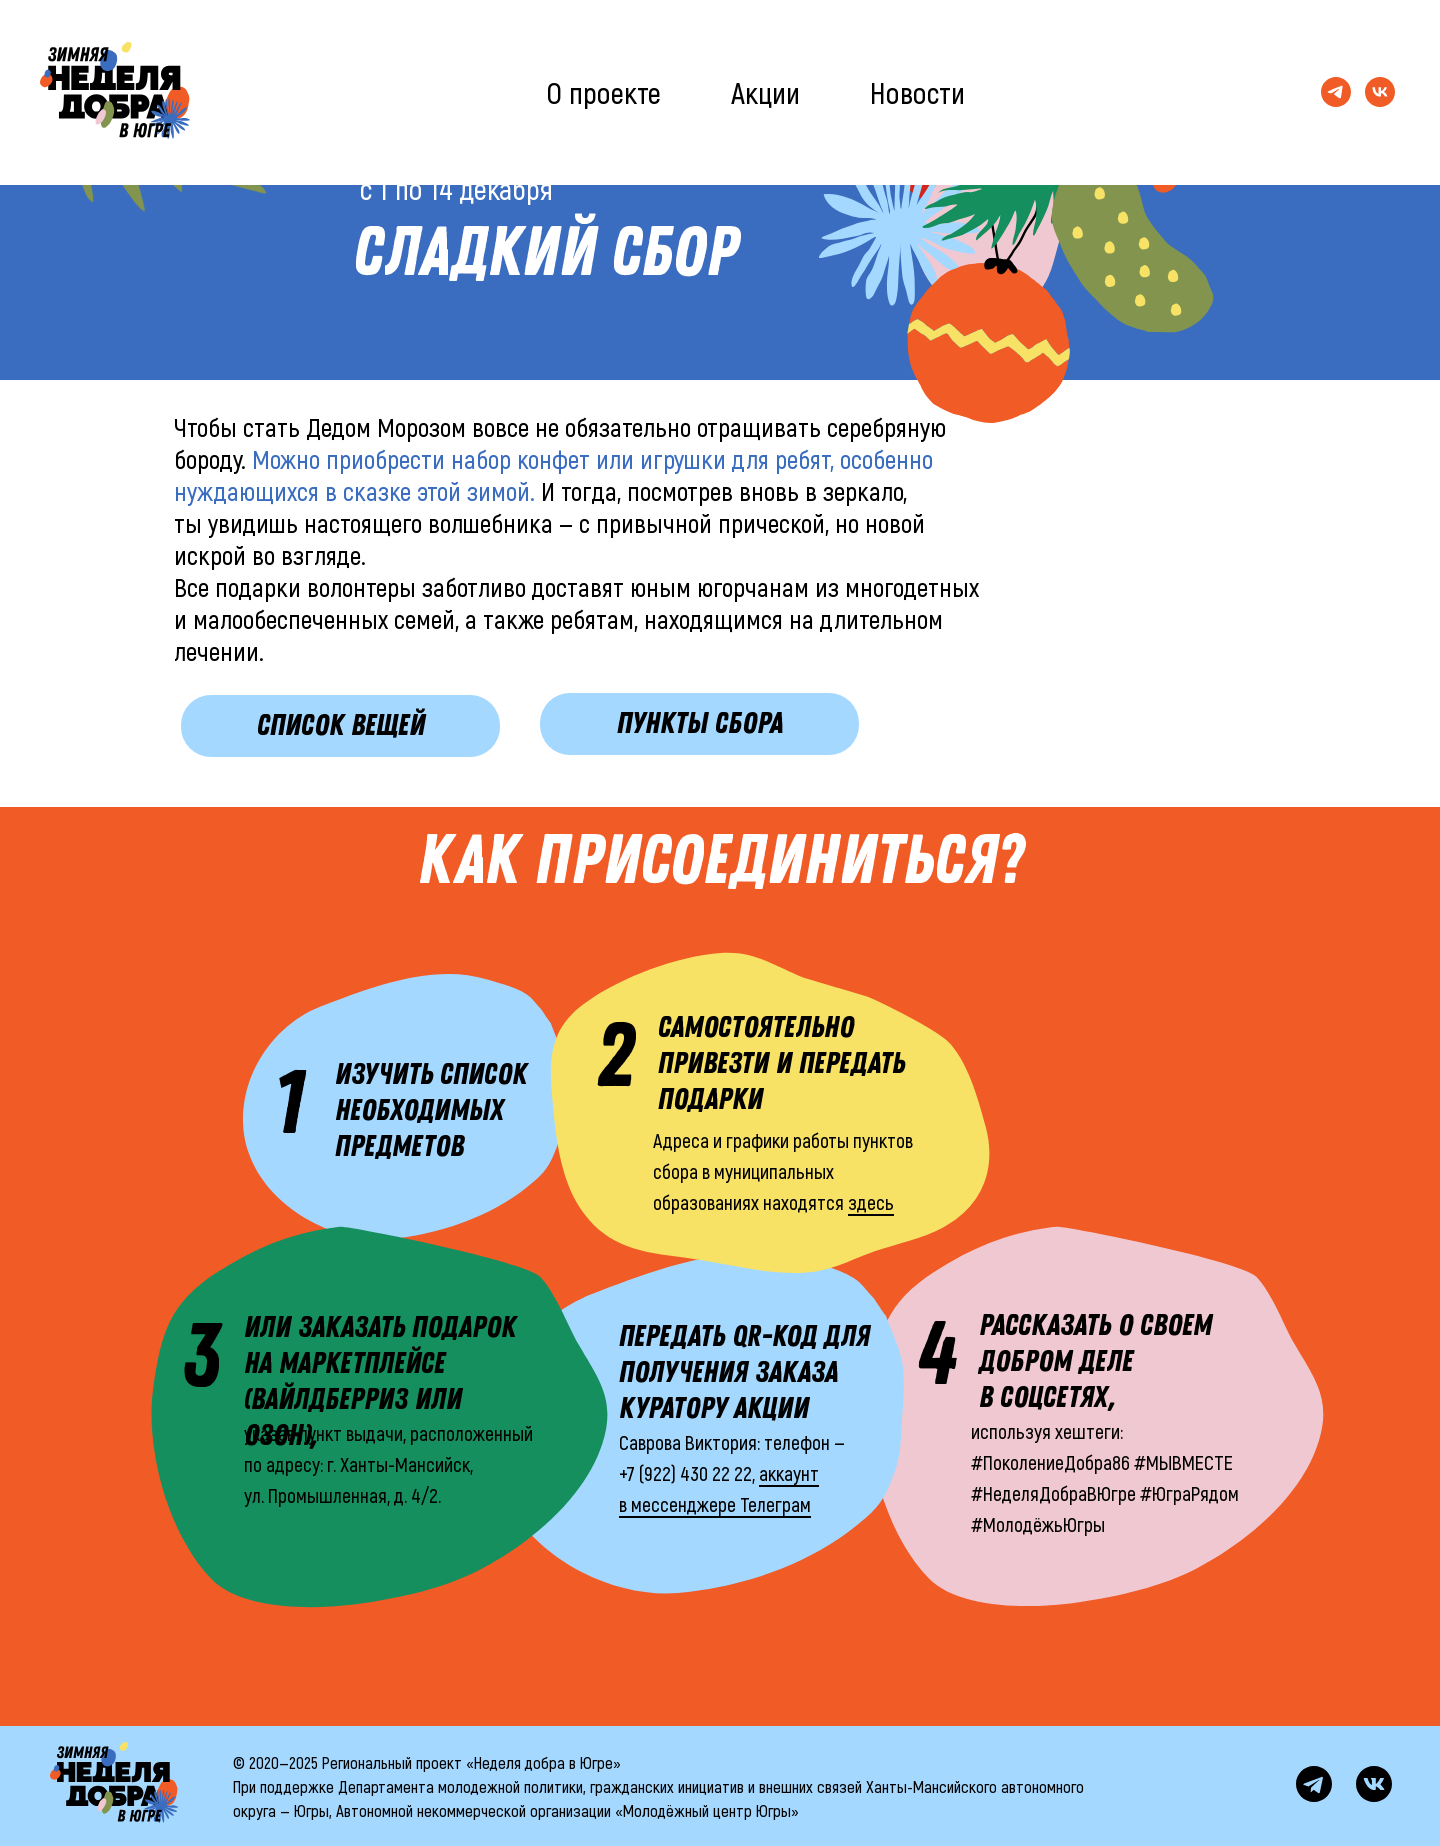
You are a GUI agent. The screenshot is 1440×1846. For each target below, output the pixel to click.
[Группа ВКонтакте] (1380, 92)
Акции (765, 92)
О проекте (603, 92)
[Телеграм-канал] (1336, 92)
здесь (871, 1202)
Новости (917, 92)
